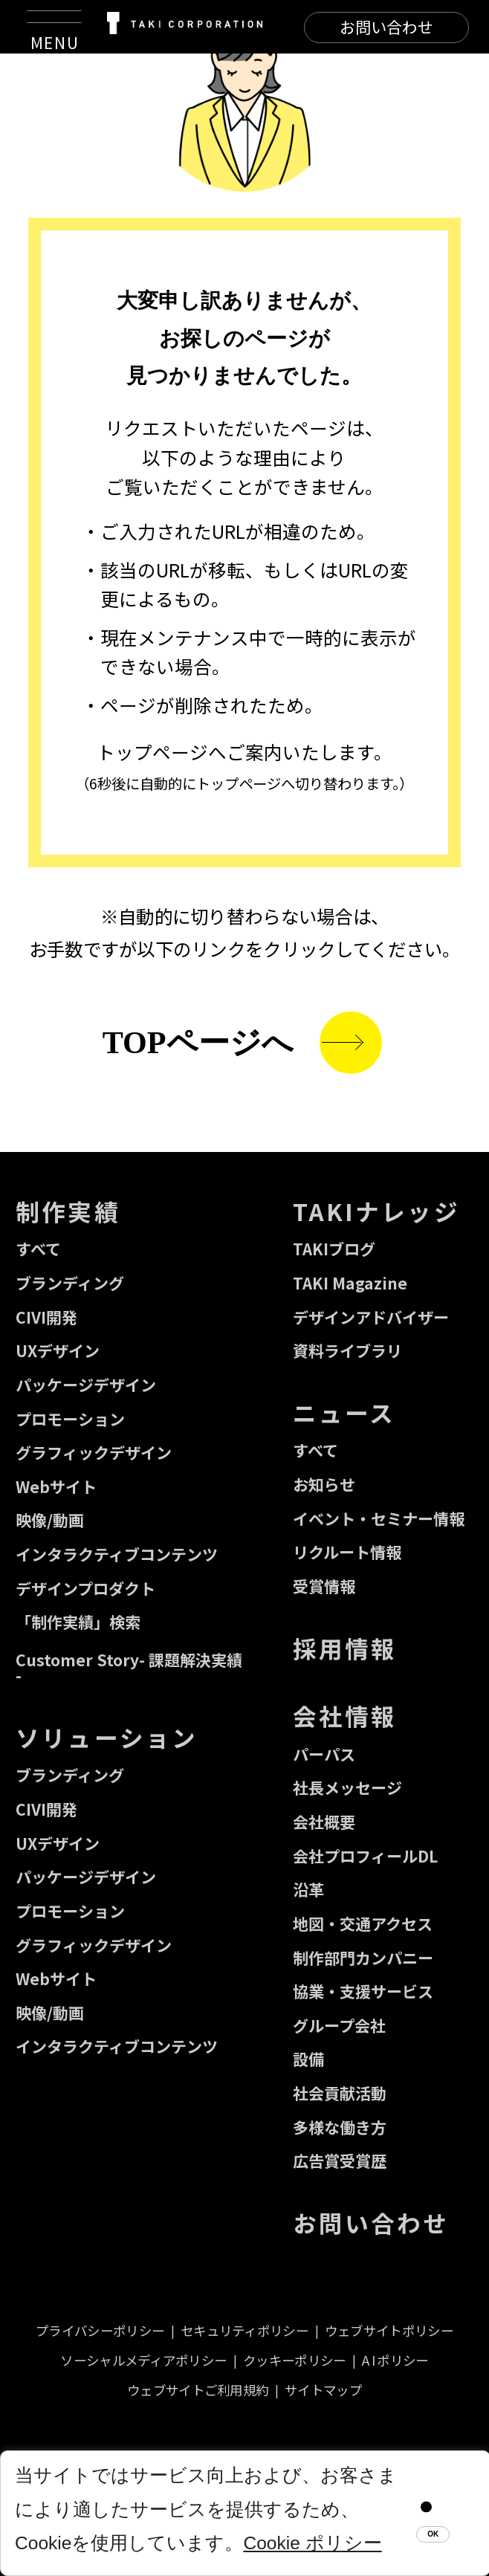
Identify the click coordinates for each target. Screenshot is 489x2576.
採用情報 (345, 1648)
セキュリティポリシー (244, 2330)
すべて (38, 1248)
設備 (308, 2059)
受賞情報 (324, 1586)
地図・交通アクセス (363, 1923)
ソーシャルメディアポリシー (143, 2360)
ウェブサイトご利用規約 (197, 2390)
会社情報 (345, 1715)
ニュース (344, 1412)
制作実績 (68, 1211)
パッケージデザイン (86, 1384)
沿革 (308, 1889)
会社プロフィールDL (365, 1856)
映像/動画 (50, 1520)
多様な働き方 (339, 2127)
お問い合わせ (371, 2222)
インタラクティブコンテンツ (117, 1554)
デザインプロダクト (85, 1588)
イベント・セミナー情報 (378, 1518)
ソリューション (107, 1737)
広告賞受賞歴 (339, 2160)
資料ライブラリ (347, 1350)
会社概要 (324, 1821)
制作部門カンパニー (363, 1957)
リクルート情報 (347, 1552)
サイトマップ (323, 2390)
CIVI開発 (46, 1317)
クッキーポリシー (294, 2360)
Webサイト (56, 1486)
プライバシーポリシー (100, 2330)
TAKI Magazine (350, 1283)
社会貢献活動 (339, 2093)
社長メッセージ (347, 1787)
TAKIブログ (334, 1248)
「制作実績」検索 (78, 1622)
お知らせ (324, 1484)
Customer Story (129, 1667)
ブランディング (70, 1283)
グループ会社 (339, 2025)
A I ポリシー (395, 2360)
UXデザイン (58, 1350)
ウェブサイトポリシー (389, 2330)
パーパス (324, 1754)
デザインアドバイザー (371, 1317)
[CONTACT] (386, 27)
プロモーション (70, 1419)
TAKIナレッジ (376, 1211)
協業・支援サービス (363, 1991)
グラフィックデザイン (94, 1452)
